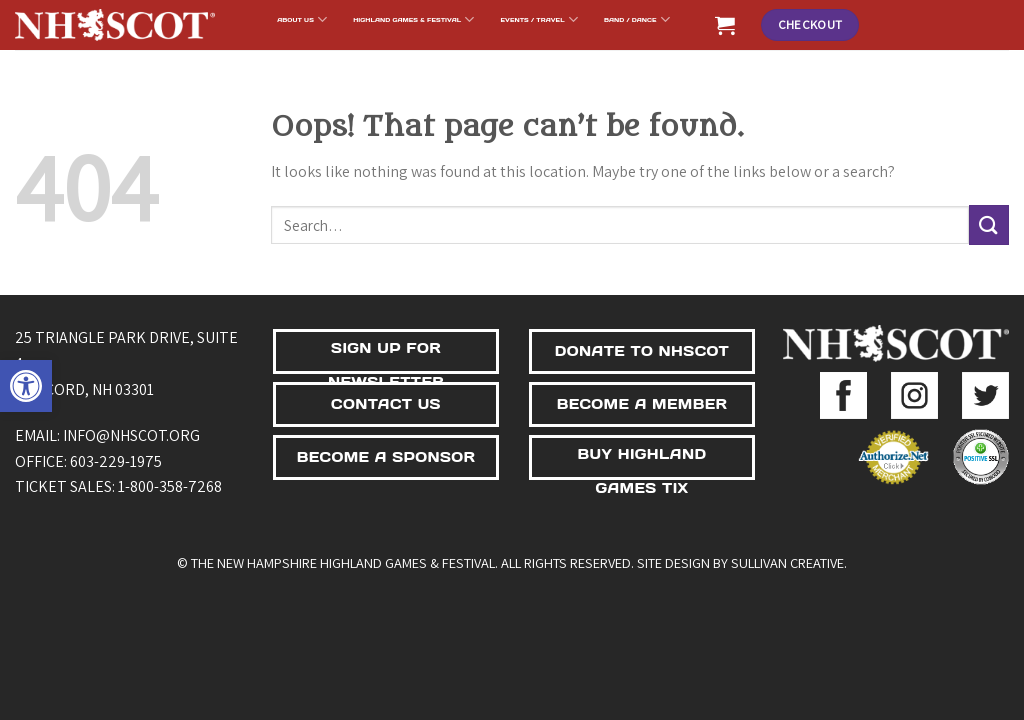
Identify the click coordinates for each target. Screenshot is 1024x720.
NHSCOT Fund (414, 58)
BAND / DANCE (637, 19)
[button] (26, 386)
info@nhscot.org (131, 435)
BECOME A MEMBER (642, 404)
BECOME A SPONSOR (386, 457)
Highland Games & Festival (413, 19)
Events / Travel (539, 19)
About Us (302, 19)
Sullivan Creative (787, 562)
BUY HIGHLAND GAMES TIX (642, 462)
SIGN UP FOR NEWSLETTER (386, 356)
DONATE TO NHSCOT (642, 351)
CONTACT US (386, 404)
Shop (574, 58)
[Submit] (989, 224)
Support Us (502, 58)
